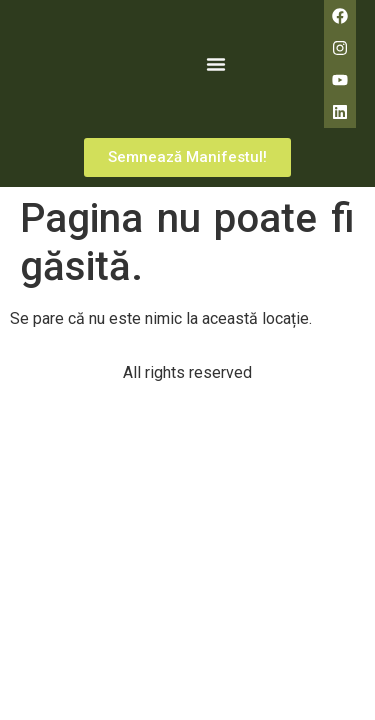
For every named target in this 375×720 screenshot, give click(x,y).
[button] (216, 64)
